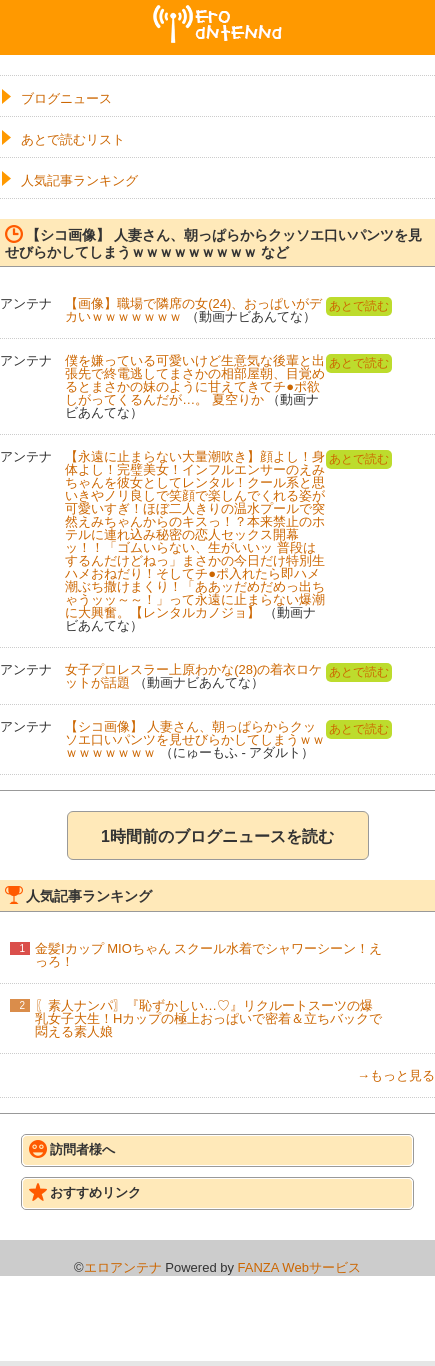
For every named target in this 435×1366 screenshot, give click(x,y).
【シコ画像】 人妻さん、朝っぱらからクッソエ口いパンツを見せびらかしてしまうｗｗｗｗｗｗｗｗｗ (195, 739)
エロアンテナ (218, 13)
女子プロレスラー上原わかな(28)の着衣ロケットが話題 (193, 676)
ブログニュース (66, 98)
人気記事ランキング (79, 180)
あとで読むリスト (73, 139)
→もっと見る (396, 1075)
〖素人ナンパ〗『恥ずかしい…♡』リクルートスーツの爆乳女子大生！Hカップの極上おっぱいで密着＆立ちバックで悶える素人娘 (208, 1018)
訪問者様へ (72, 1149)
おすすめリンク (85, 1192)
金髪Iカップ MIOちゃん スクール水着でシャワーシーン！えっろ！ (208, 955)
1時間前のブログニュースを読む (217, 836)
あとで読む (359, 306)
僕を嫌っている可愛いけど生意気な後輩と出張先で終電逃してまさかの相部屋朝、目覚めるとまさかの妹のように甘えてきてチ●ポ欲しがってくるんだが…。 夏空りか (195, 380)
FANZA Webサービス (299, 1267)
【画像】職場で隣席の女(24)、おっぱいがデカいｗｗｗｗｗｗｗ (193, 310)
